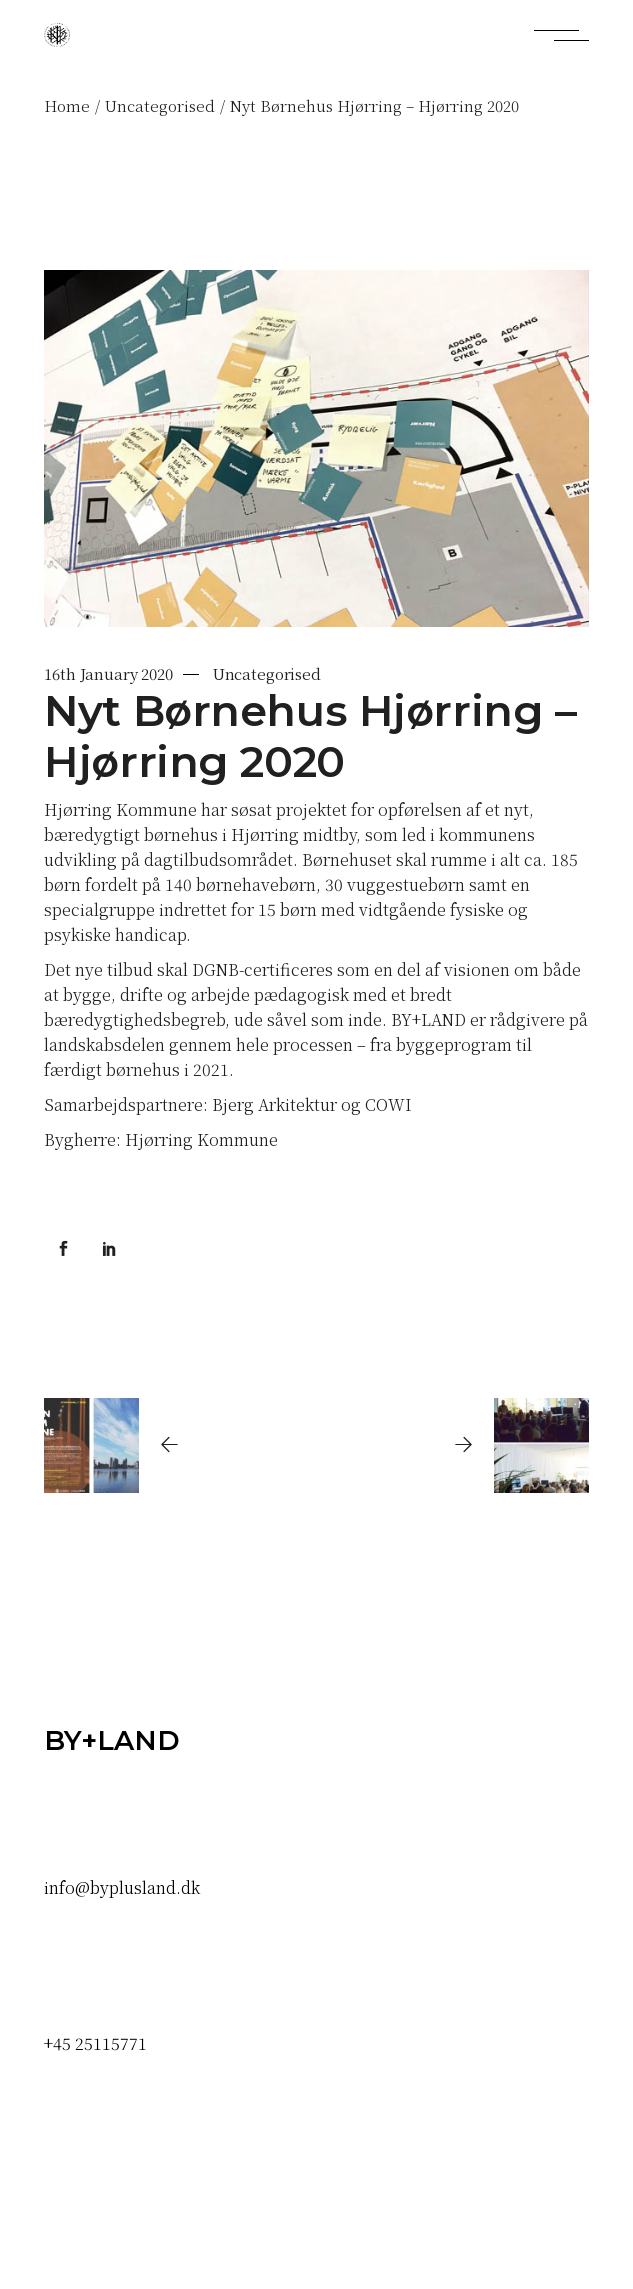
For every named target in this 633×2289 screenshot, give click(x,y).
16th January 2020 (108, 673)
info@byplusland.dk (122, 1887)
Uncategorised (160, 105)
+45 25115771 (95, 2043)
